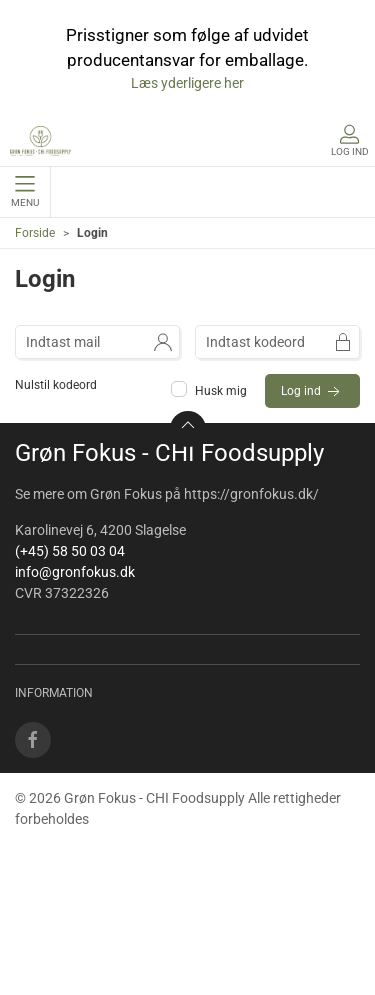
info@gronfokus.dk (75, 572)
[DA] (40, 141)
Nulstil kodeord (56, 385)
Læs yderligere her (187, 83)
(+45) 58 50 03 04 (70, 551)
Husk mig (210, 391)
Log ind (312, 392)
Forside (35, 233)
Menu (25, 192)
